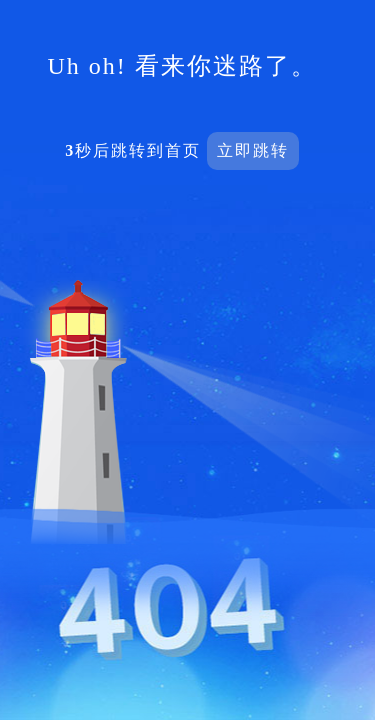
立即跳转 (253, 150)
